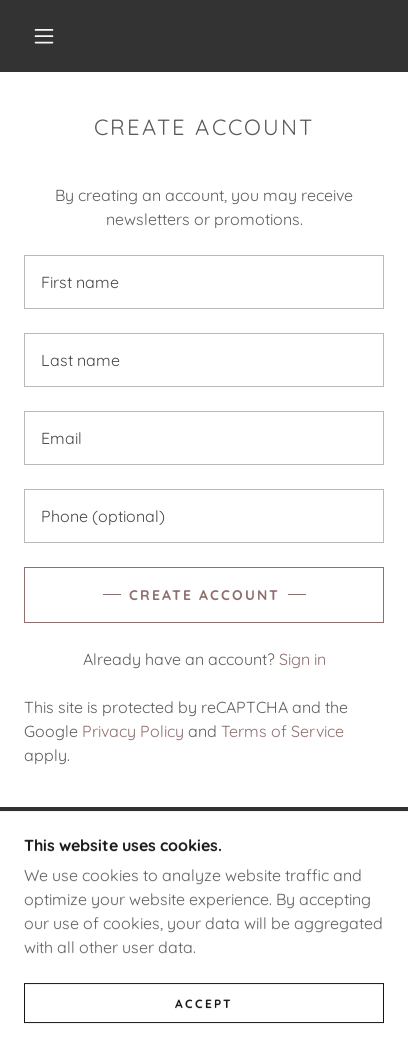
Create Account (204, 595)
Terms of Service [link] (282, 731)
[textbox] (204, 282)
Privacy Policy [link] (133, 731)
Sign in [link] (302, 659)
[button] (44, 36)
